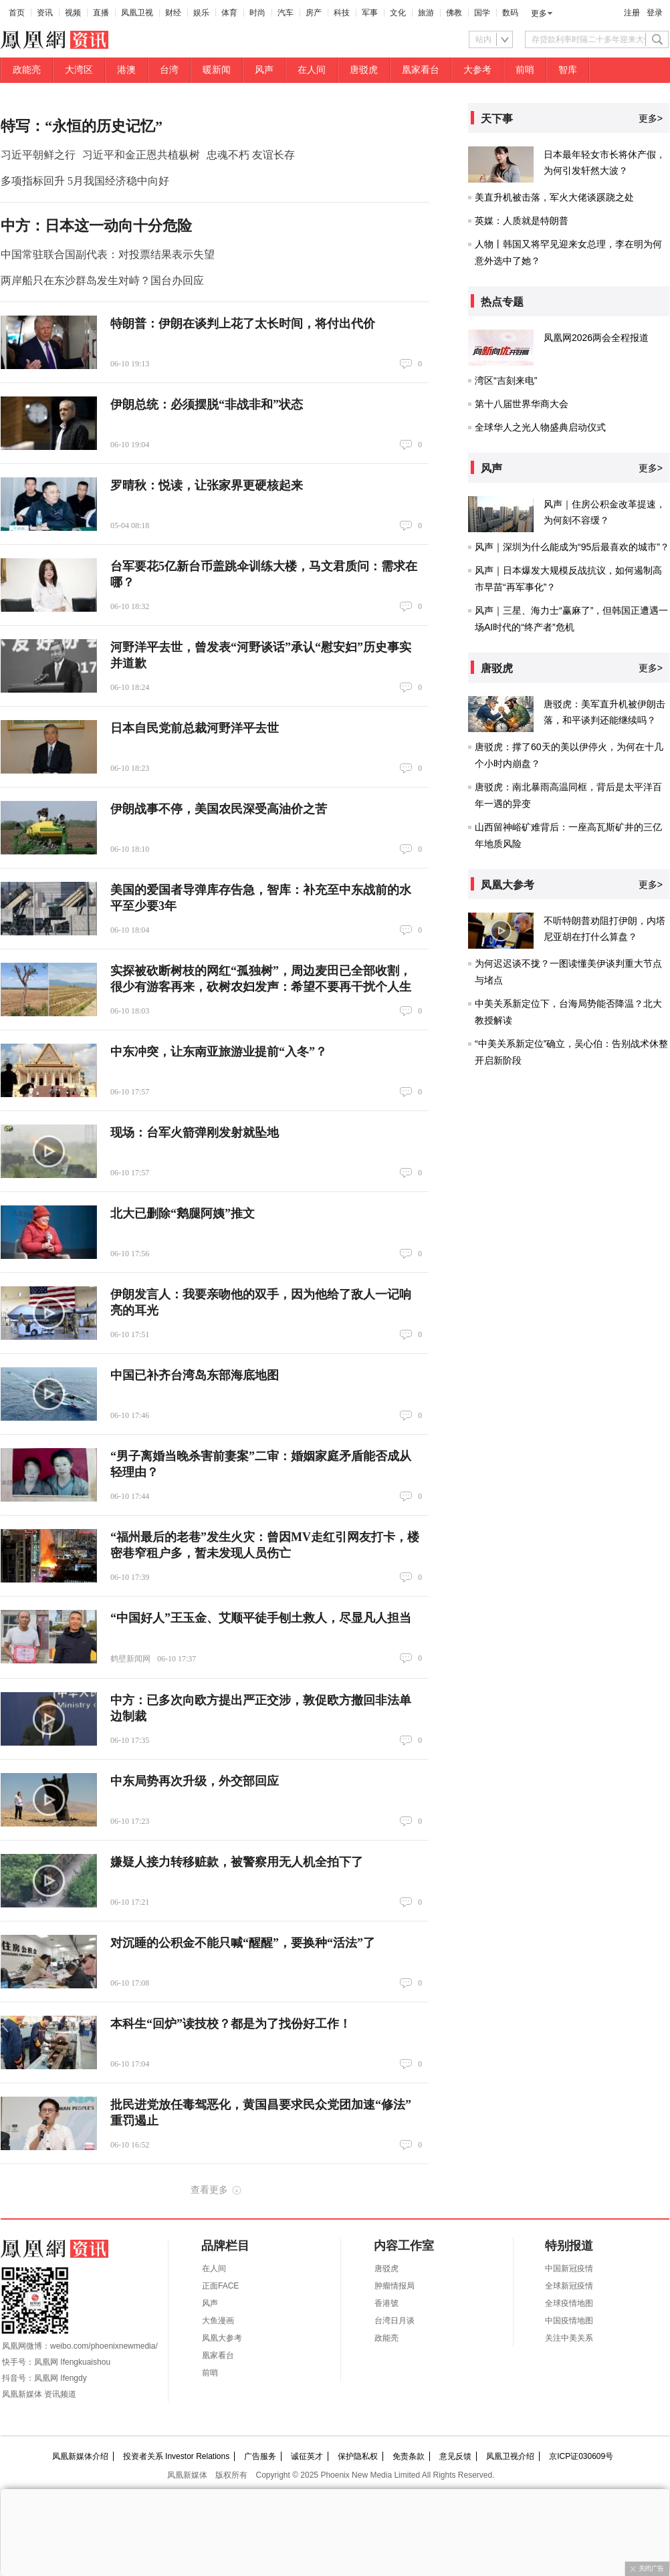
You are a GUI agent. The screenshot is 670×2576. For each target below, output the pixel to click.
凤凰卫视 (137, 12)
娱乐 (201, 12)
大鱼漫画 (218, 2320)
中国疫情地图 (569, 2320)
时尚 (257, 12)
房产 (314, 12)
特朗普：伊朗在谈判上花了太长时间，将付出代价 (242, 323)
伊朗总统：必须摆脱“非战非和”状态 (206, 404)
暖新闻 (217, 70)
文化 (398, 12)
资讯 (45, 12)
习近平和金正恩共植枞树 (141, 154)
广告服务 (260, 2456)
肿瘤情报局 (394, 2286)
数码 (510, 12)
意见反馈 (455, 2456)
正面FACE (220, 2286)
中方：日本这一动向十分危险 (96, 225)
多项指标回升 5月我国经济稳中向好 (85, 181)
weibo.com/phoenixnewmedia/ (104, 2346)
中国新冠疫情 (569, 2268)
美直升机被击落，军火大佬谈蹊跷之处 (554, 197)
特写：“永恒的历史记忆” (81, 126)
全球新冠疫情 (569, 2286)
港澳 (126, 70)
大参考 (477, 70)
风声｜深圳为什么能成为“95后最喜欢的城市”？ (572, 547)
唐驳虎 (364, 70)
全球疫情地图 (569, 2303)
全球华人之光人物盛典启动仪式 (540, 427)
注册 (632, 12)
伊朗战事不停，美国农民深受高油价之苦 (218, 809)
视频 (73, 12)
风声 (264, 70)
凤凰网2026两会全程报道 (596, 337)
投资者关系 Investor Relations (176, 2456)
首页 (17, 12)
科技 (342, 12)
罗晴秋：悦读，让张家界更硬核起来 (206, 485)
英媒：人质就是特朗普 (521, 220)
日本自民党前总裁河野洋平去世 (194, 728)
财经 (173, 12)
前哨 (525, 70)
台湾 (169, 70)
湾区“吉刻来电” (506, 380)
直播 (101, 12)
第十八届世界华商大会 (521, 403)
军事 (370, 12)
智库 (567, 70)
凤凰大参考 (222, 2338)
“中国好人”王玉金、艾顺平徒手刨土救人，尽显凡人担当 (260, 1618)
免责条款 (409, 2456)
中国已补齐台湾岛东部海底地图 (194, 1375)
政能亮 (27, 70)
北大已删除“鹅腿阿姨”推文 (182, 1213)
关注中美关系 (569, 2338)
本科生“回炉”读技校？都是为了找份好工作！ (230, 2023)
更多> (651, 118)
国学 (482, 12)
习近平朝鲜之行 (38, 154)
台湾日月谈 (394, 2320)
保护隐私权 (358, 2456)
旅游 (426, 12)
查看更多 (209, 2189)
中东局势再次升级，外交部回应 (194, 1781)
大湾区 (79, 70)
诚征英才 (307, 2456)
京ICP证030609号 (581, 2456)
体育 (229, 12)
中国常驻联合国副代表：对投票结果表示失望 (108, 254)
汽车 (285, 12)
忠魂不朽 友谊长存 (251, 154)
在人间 (312, 70)
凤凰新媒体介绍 (80, 2456)
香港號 (386, 2303)
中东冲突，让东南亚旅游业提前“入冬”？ (218, 1051)
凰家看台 (420, 70)
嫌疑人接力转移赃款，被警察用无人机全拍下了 (236, 1862)
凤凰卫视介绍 (510, 2456)
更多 (539, 13)
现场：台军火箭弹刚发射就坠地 (194, 1132)
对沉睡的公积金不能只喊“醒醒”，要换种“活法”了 (242, 1943)
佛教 (454, 12)
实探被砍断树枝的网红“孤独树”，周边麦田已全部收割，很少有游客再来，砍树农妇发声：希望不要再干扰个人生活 (260, 987)
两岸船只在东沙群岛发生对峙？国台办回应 (102, 280)
